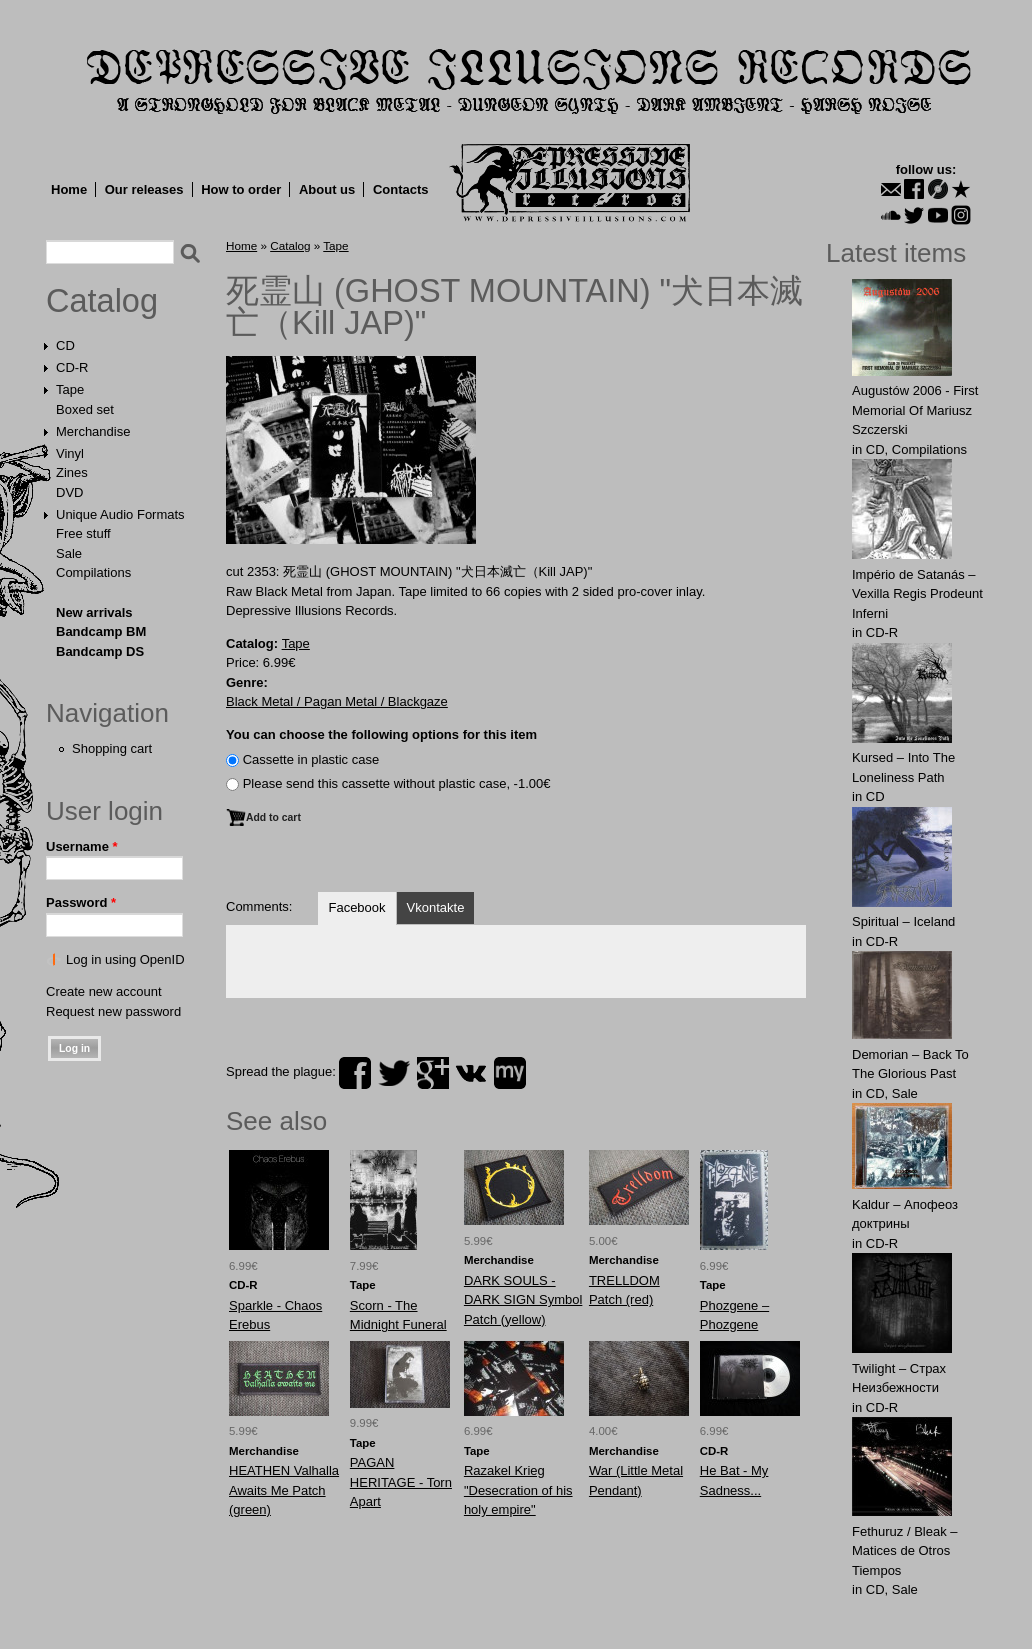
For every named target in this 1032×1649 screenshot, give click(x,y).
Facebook (356, 907)
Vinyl (70, 453)
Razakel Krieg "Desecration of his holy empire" (518, 1490)
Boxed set (85, 409)
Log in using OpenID (125, 959)
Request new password (113, 1011)
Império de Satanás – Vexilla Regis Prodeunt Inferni (917, 594)
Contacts (401, 189)
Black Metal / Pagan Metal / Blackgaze (337, 701)
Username (82, 846)
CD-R (72, 367)
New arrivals (94, 612)
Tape (70, 389)
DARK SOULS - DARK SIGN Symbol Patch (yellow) (523, 1300)
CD (65, 345)
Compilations (93, 572)
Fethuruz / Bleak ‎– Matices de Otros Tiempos (905, 1551)
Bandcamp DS (100, 651)
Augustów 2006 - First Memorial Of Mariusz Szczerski (915, 410)
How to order (241, 189)
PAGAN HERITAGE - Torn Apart (401, 1482)
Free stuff (83, 533)
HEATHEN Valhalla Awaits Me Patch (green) (284, 1490)
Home (69, 189)
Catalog (102, 301)
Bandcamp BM (101, 631)
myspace (510, 1073)
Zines (72, 472)
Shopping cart (112, 748)
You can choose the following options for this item (381, 734)
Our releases (144, 189)
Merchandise (93, 431)
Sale (69, 553)
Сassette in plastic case (311, 759)
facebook (355, 1073)
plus (433, 1073)
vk (471, 1073)
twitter (394, 1073)
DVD (69, 492)
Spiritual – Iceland (903, 921)
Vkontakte (436, 907)
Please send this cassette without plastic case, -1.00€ (397, 783)
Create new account (104, 991)
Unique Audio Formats (120, 514)
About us (327, 189)
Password (81, 902)
